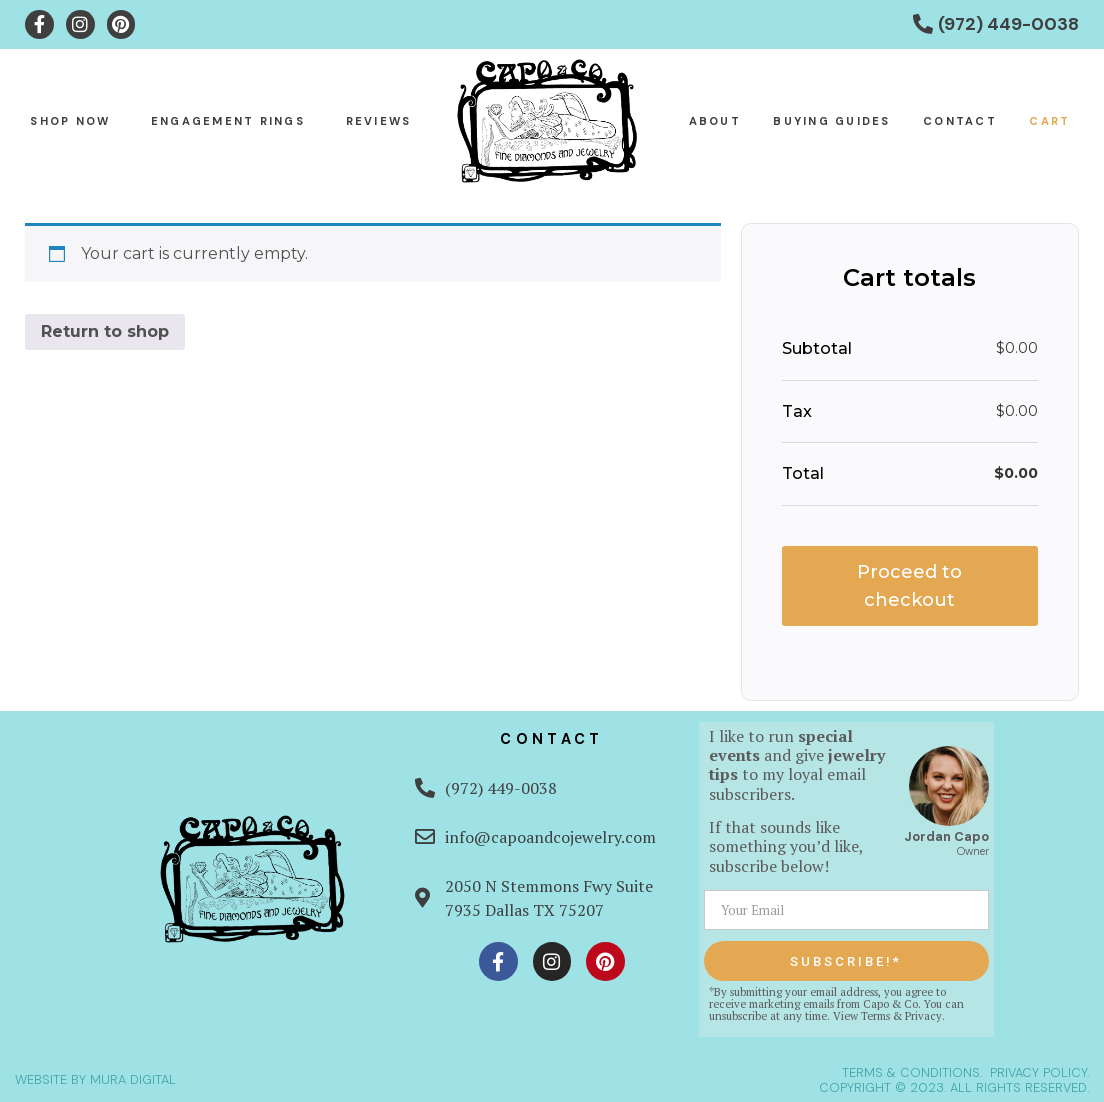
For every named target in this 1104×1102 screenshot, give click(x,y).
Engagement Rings (228, 121)
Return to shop (105, 331)
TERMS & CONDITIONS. (912, 1072)
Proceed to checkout (909, 586)
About (715, 121)
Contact (960, 121)
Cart (1049, 121)
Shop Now (70, 121)
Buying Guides (831, 121)
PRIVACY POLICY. (1039, 1072)
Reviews (379, 121)
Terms (875, 1015)
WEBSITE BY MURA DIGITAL (95, 1079)
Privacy (923, 1015)
